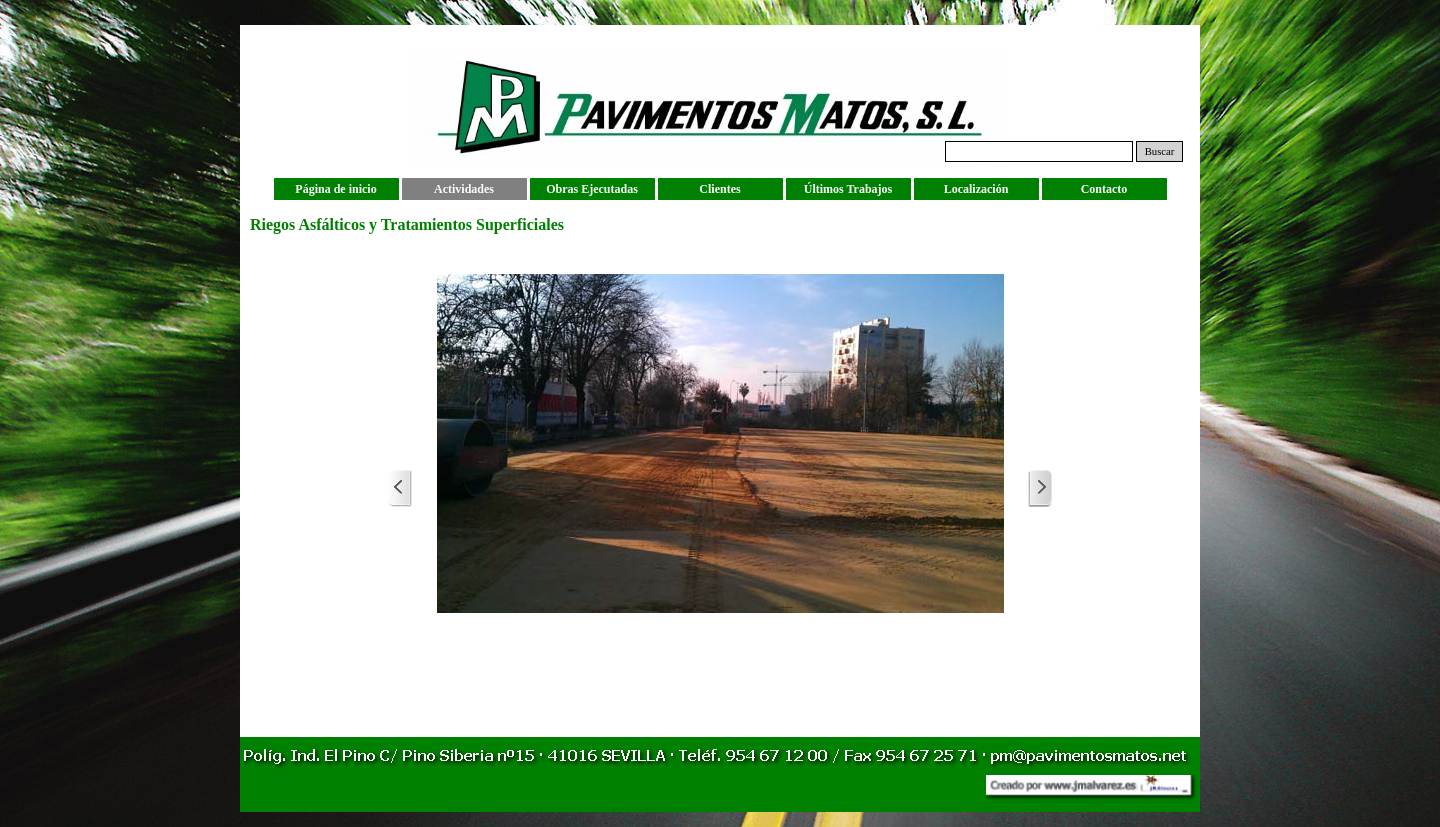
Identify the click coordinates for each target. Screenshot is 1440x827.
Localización (976, 189)
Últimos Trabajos (848, 189)
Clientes (719, 189)
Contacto (1104, 189)
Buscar (1160, 151)
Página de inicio (335, 189)
